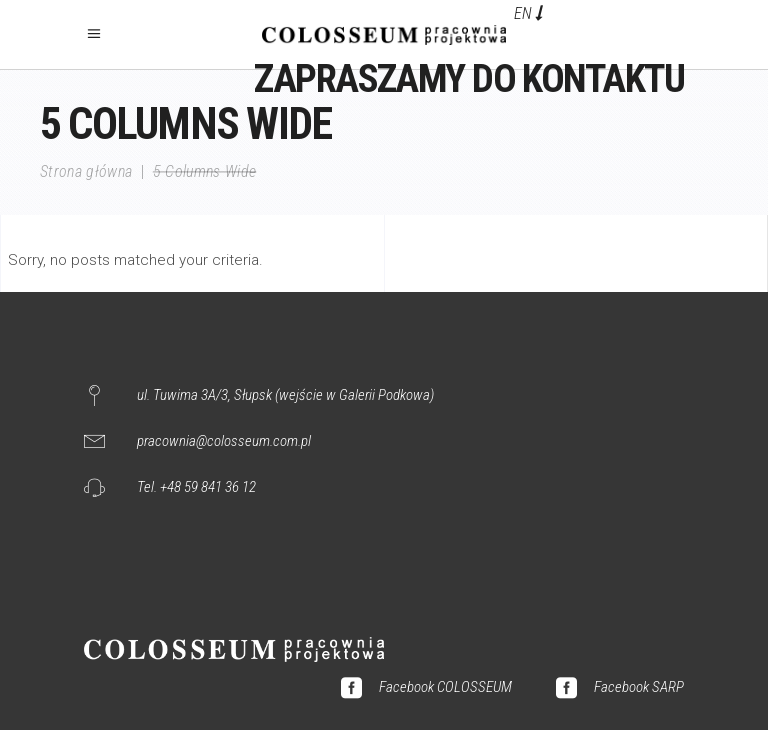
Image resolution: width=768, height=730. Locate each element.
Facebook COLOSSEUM (445, 687)
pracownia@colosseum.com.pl (224, 441)
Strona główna (86, 171)
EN (523, 13)
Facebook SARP (639, 687)
